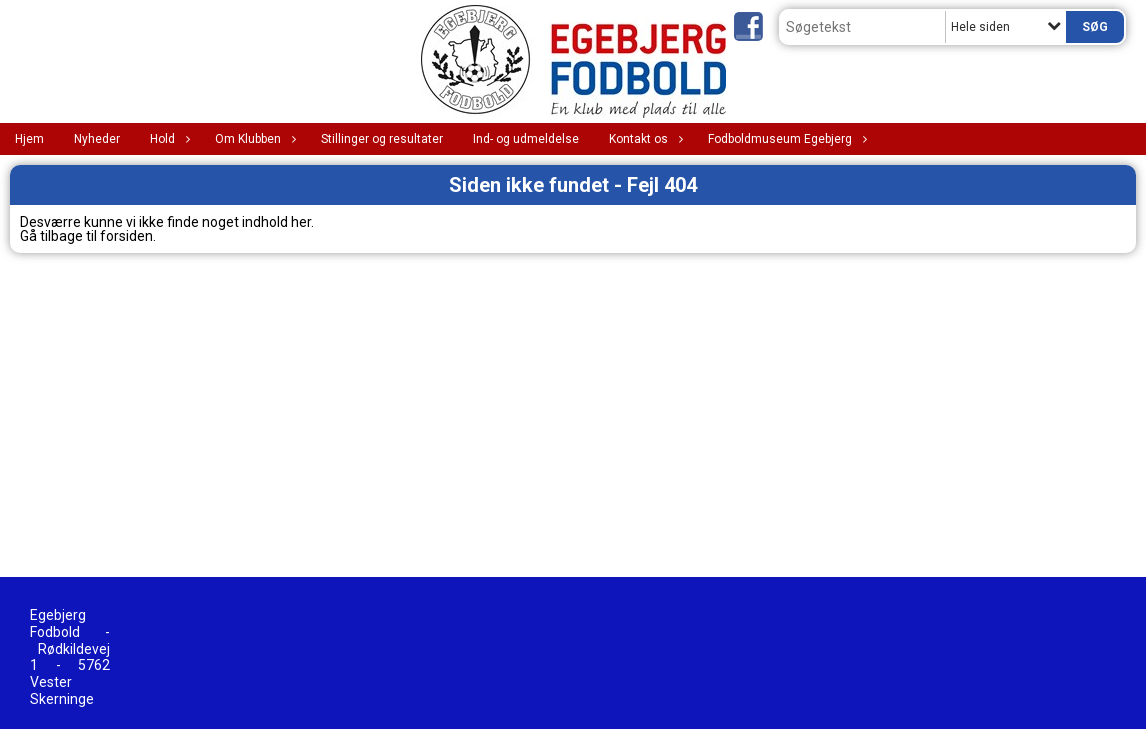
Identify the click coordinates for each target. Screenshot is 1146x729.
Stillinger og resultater (382, 139)
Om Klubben (253, 139)
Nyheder (97, 139)
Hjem (29, 139)
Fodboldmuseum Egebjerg (785, 139)
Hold (167, 139)
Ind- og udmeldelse (526, 139)
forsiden (126, 236)
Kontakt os (643, 139)
